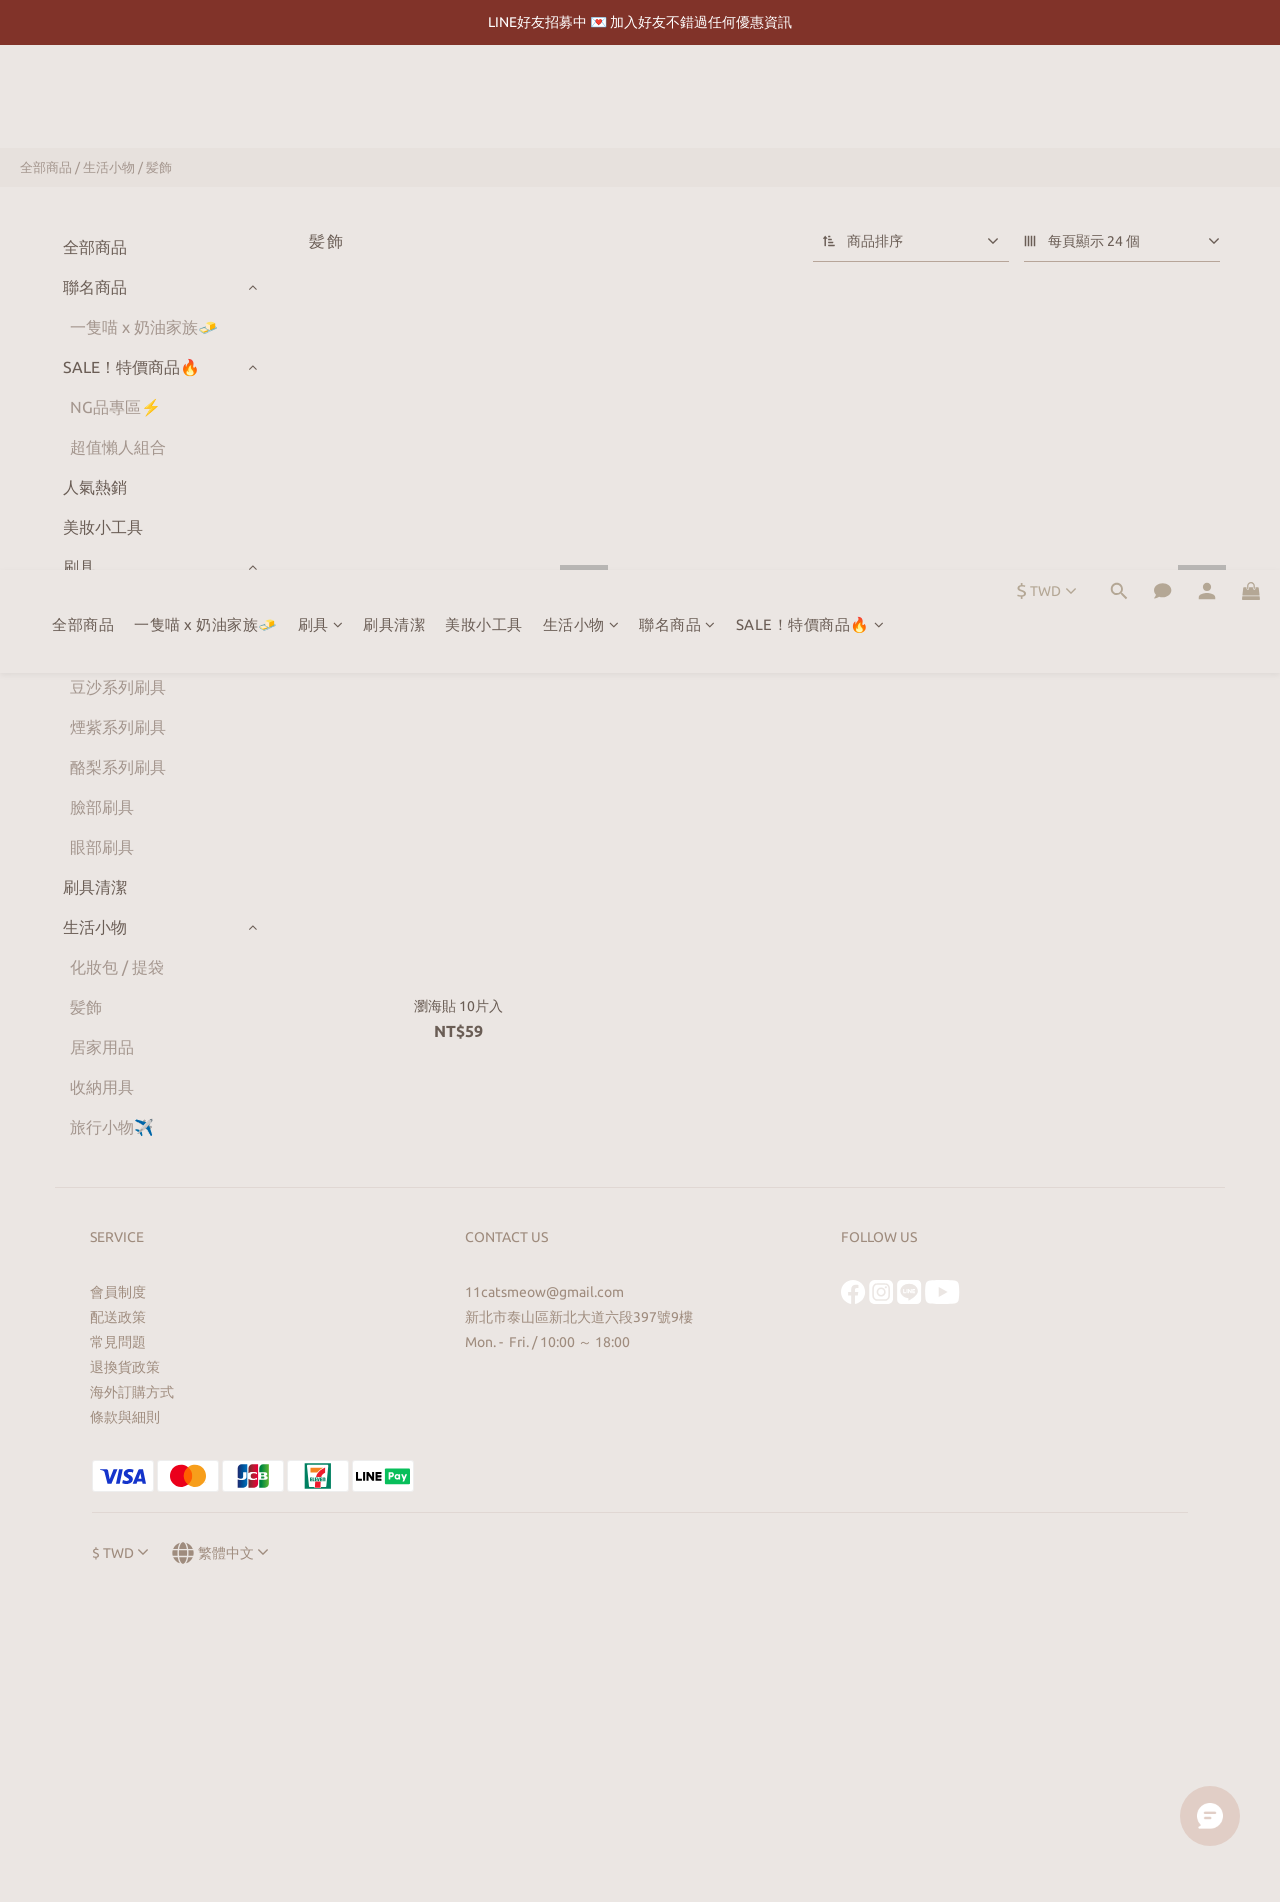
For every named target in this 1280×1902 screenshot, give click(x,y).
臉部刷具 (102, 807)
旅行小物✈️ (112, 1127)
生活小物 (581, 99)
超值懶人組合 (118, 447)
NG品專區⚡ (115, 407)
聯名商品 (677, 99)
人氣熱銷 (95, 487)
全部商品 (83, 99)
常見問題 (118, 1342)
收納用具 (102, 1087)
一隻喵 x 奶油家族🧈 (206, 99)
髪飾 (159, 167)
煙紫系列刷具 (118, 727)
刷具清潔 (394, 99)
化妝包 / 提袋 (117, 967)
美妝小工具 (484, 99)
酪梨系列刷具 (118, 767)
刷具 (321, 99)
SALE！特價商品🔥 (810, 99)
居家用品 (102, 1047)
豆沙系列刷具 (118, 687)
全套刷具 (102, 607)
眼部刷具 (102, 847)
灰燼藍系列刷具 (126, 647)
